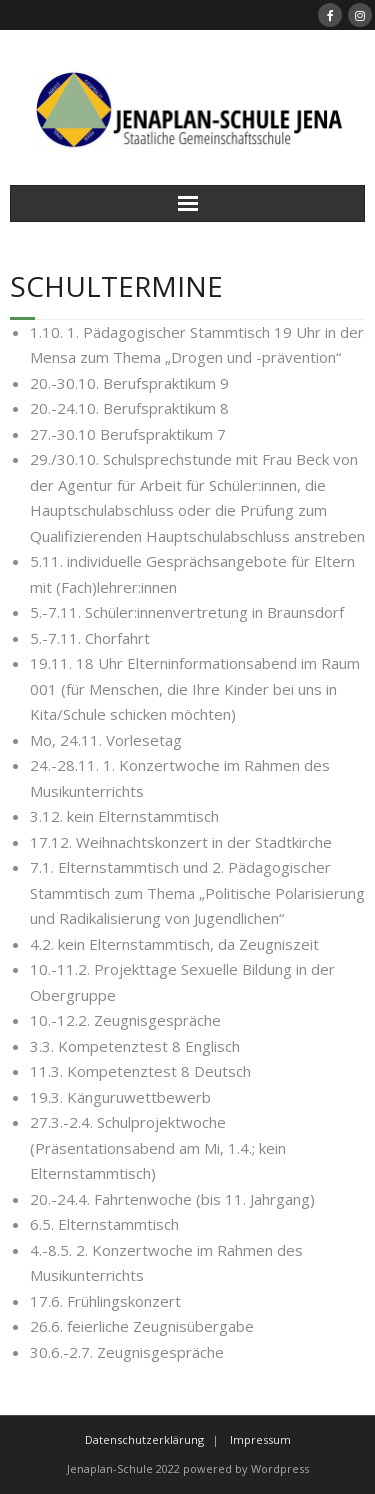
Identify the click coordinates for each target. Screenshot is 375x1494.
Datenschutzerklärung (144, 1439)
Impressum (260, 1439)
